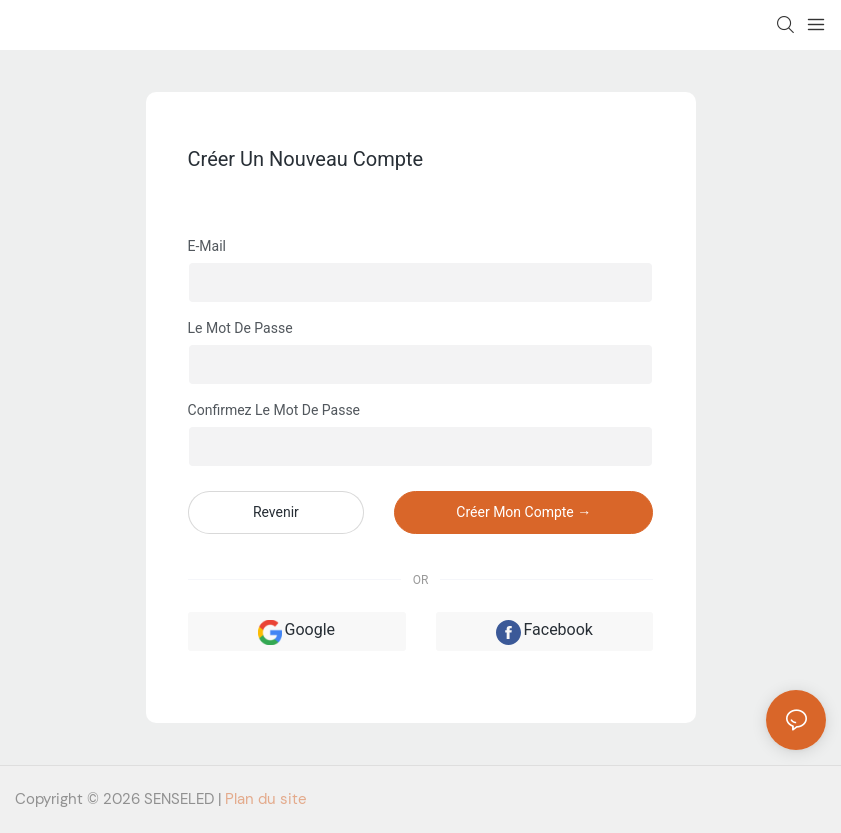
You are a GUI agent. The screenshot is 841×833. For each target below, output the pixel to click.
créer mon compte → (523, 512)
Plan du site (266, 799)
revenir (276, 512)
